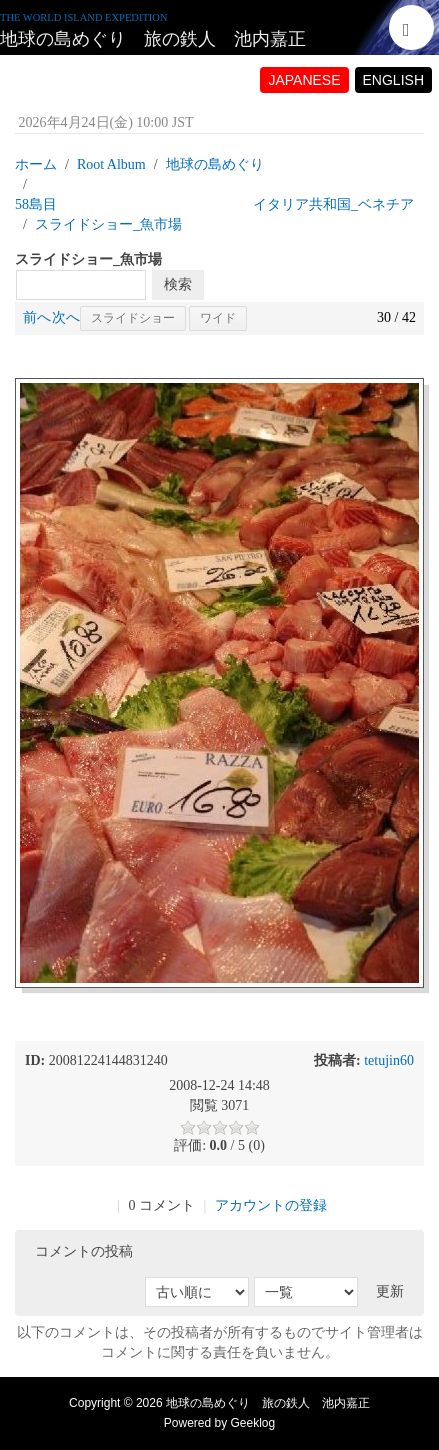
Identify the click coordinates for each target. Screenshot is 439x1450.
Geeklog (253, 1423)
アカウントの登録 (271, 1205)
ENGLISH (393, 80)
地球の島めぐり (215, 164)
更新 (390, 1291)
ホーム (36, 164)
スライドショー (133, 318)
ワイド (218, 318)
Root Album (111, 164)
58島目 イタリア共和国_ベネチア (214, 204)
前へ (37, 317)
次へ (66, 317)
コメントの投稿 (84, 1251)
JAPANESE (304, 80)
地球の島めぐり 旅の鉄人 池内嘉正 (153, 39)
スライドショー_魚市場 (108, 224)
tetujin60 (389, 1060)
